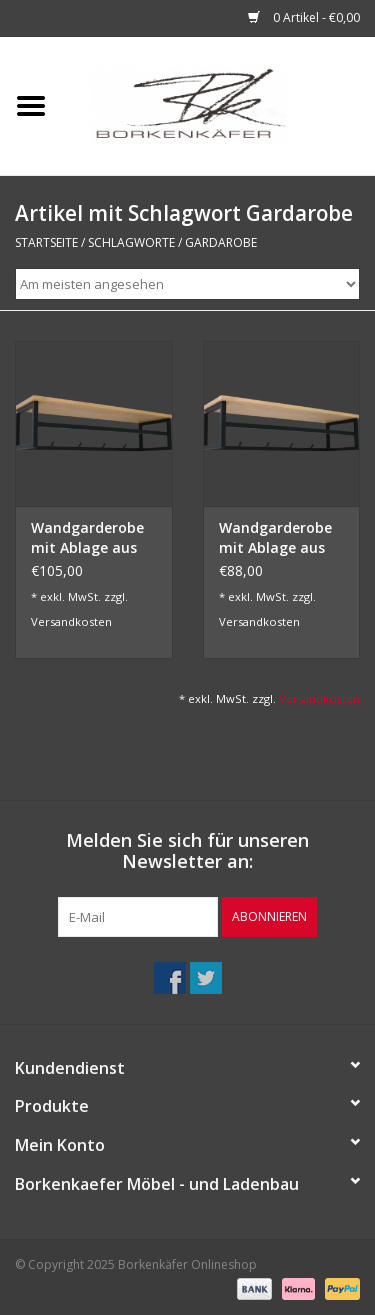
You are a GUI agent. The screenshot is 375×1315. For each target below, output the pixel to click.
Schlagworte (131, 242)
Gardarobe (221, 242)
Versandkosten (71, 621)
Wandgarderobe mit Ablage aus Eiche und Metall (277, 538)
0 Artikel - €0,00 (304, 17)
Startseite (46, 242)
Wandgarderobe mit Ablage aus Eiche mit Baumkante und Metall (87, 538)
